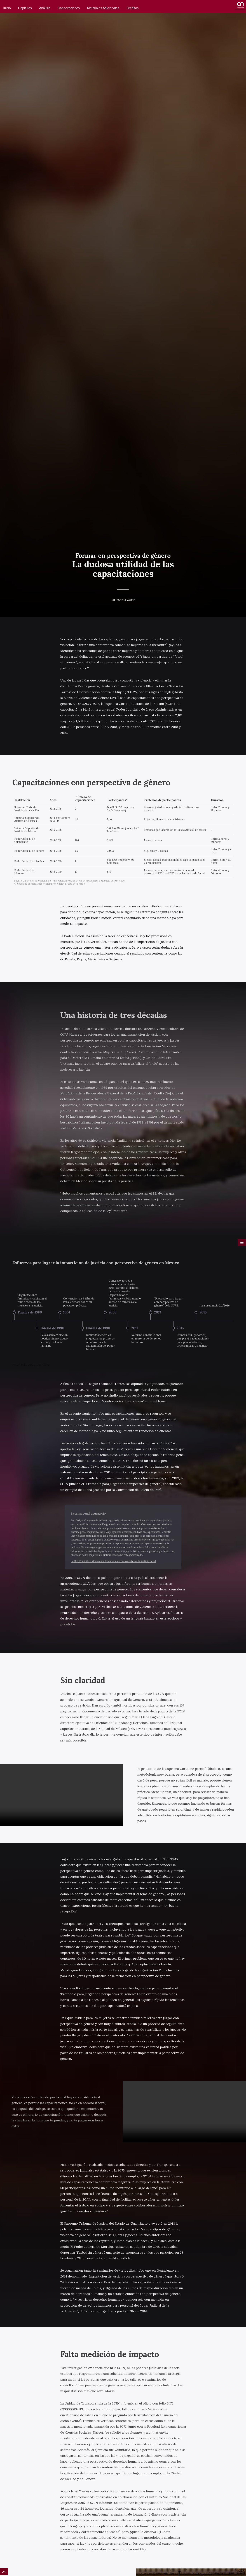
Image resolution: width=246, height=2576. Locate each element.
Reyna (81, 956)
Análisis (44, 5)
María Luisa (96, 956)
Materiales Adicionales (103, 5)
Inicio (7, 5)
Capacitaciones (69, 5)
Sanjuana (115, 956)
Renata (70, 956)
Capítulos (25, 5)
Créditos (132, 5)
